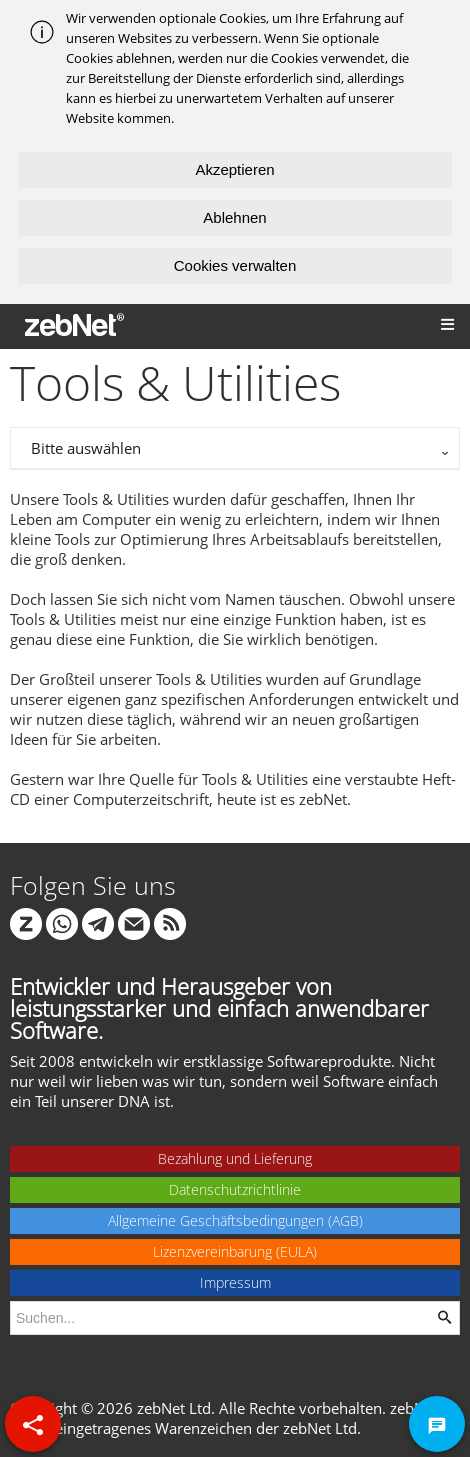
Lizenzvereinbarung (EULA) (235, 1251)
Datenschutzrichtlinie (235, 1189)
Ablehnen (234, 217)
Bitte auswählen (86, 448)
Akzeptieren (234, 169)
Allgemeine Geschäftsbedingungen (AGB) (235, 1220)
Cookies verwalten (235, 265)
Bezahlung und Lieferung (235, 1158)
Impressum (235, 1282)
